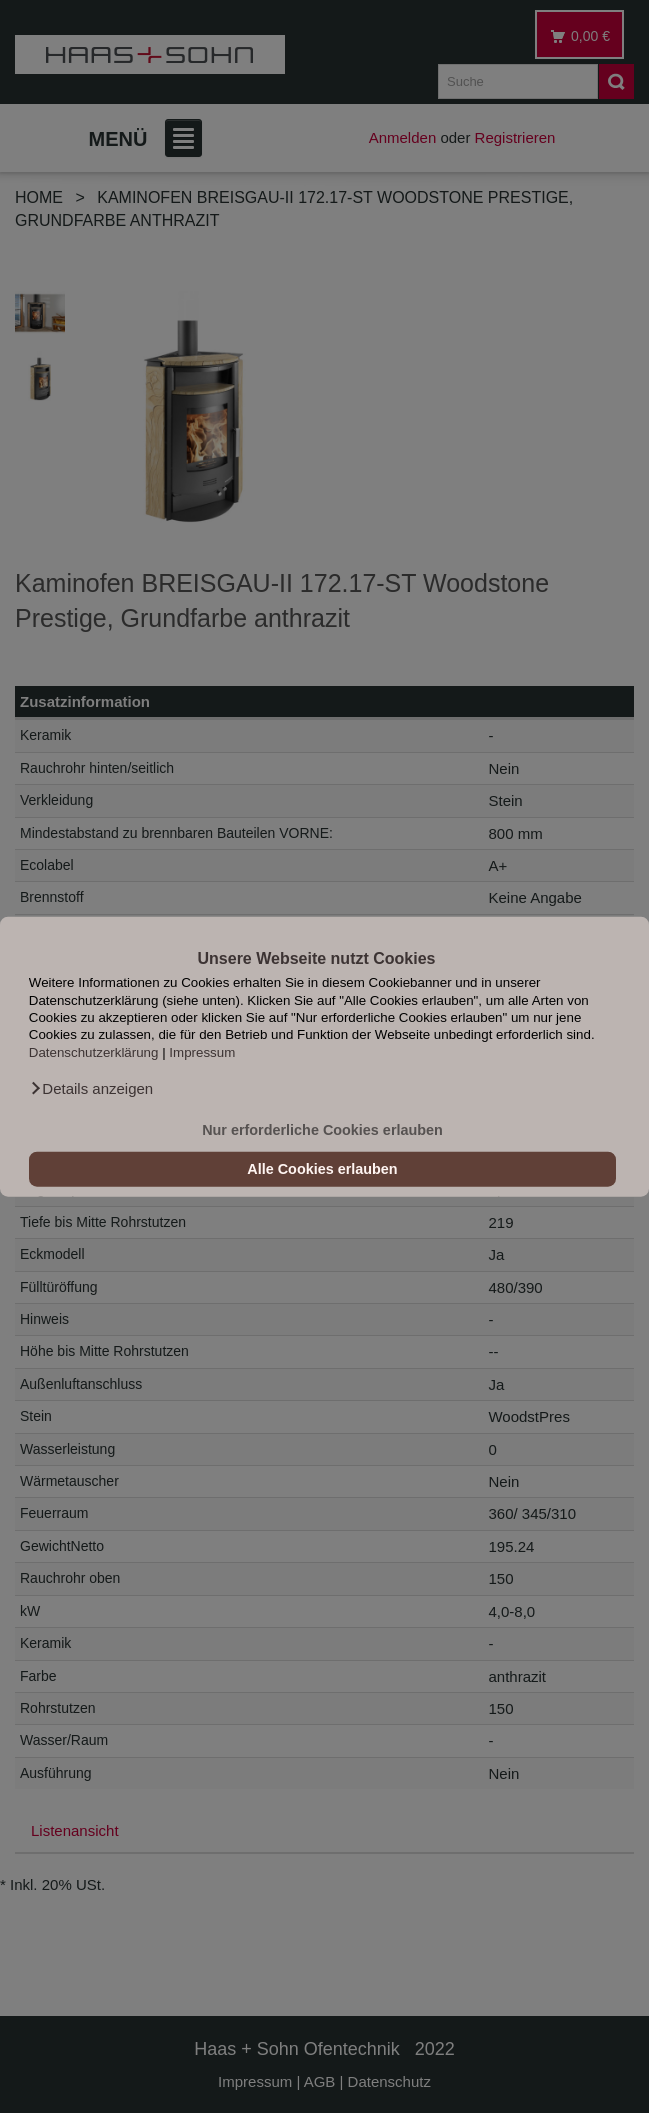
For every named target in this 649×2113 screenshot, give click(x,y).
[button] (91, 1089)
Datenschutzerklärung (94, 1051)
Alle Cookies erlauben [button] (322, 1169)
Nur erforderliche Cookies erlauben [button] (322, 1130)
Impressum (202, 1051)
